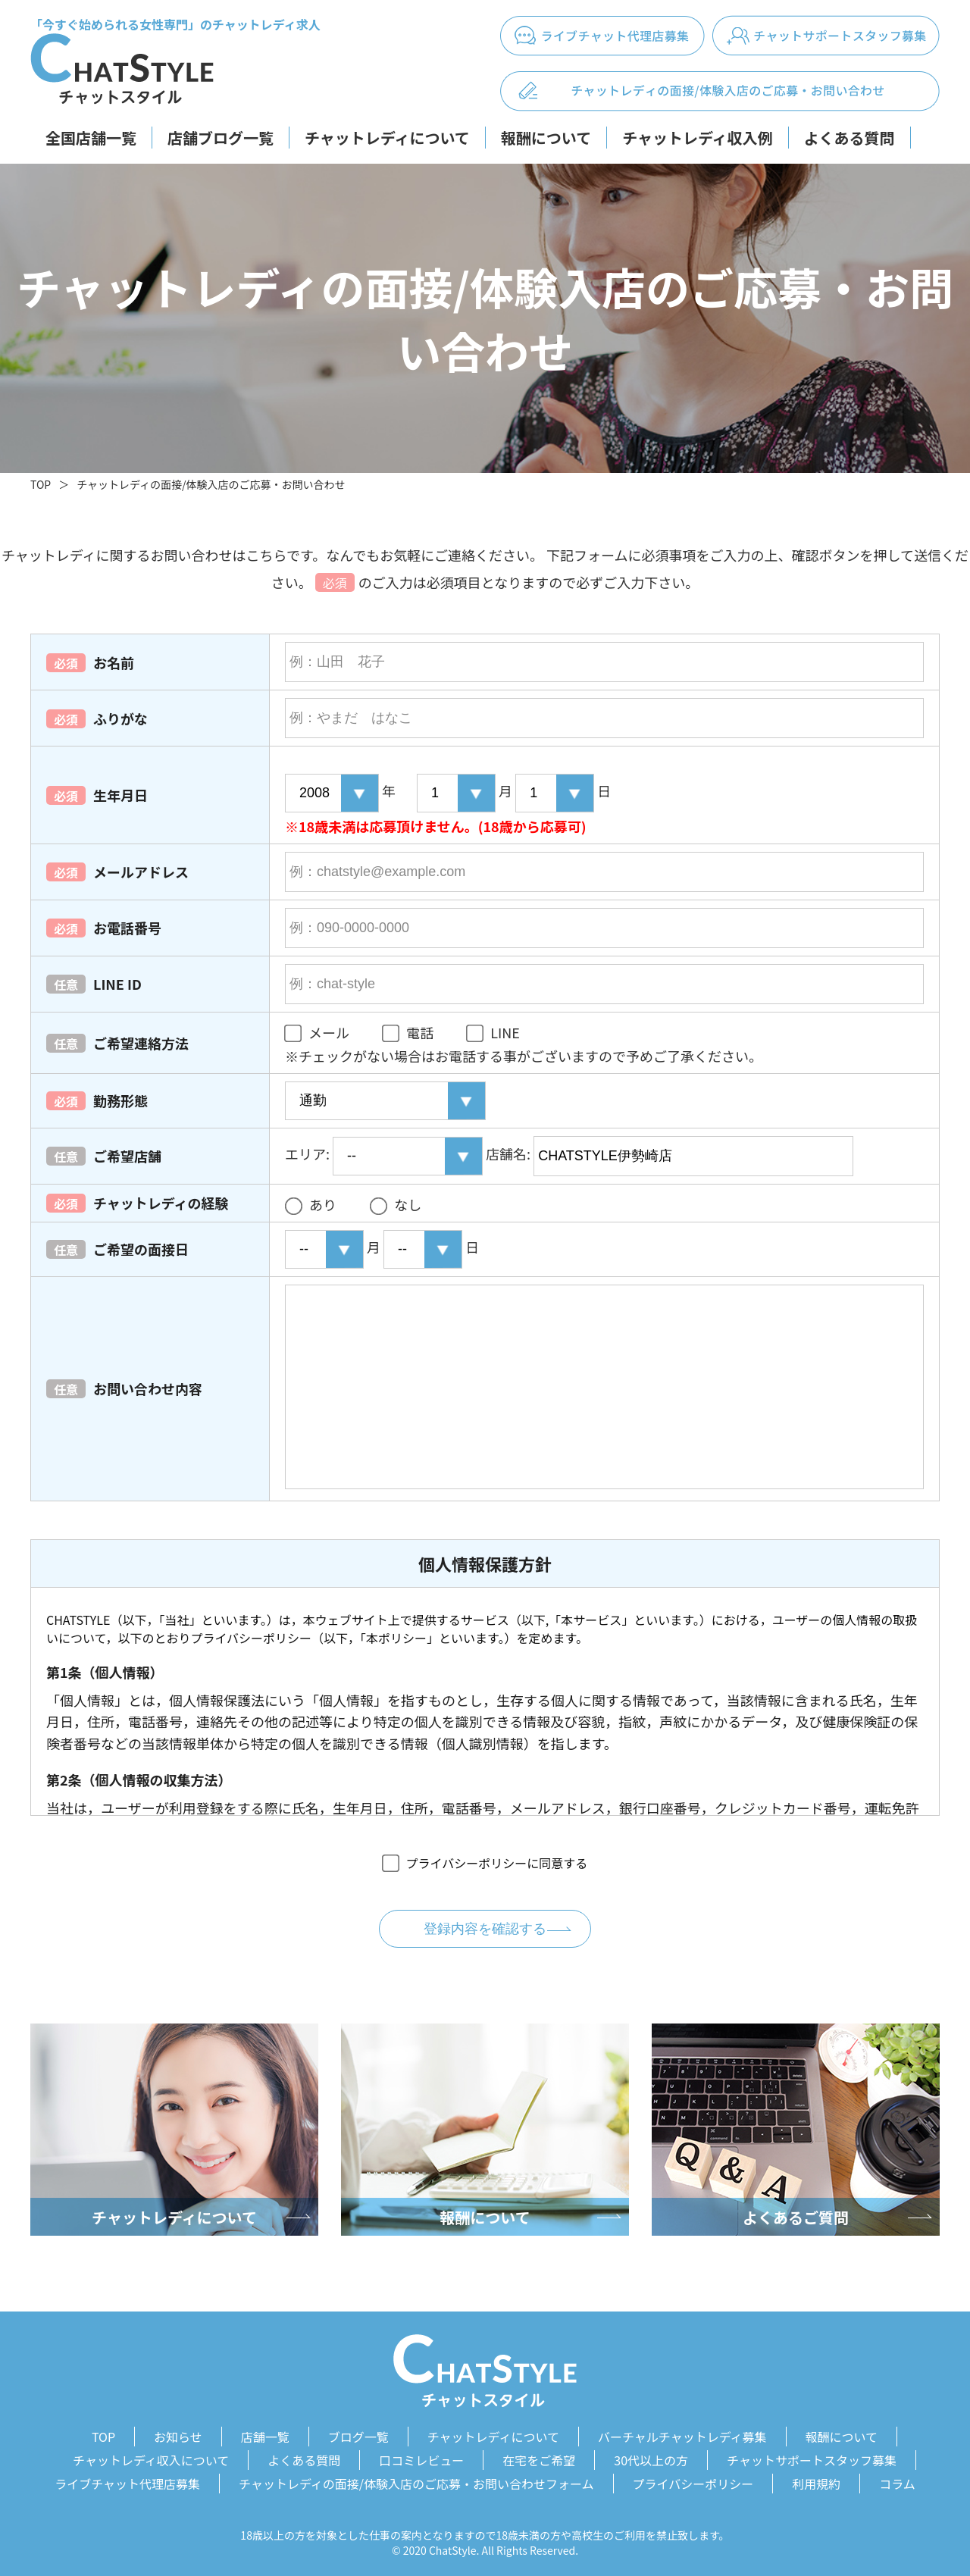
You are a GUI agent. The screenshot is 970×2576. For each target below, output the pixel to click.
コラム (897, 2480)
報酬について (546, 138)
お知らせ (178, 2436)
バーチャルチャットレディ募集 (682, 2436)
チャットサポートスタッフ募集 (811, 2458)
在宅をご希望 (538, 2458)
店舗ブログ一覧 (220, 138)
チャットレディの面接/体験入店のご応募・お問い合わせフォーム (416, 2480)
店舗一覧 (265, 2436)
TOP (40, 484)
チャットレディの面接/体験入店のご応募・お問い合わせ (211, 484)
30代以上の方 (651, 2458)
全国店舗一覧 (90, 138)
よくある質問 (849, 138)
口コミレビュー (421, 2458)
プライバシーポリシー (693, 2480)
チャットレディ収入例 (697, 138)
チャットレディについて (387, 138)
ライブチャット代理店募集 (127, 2480)
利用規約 (816, 2480)
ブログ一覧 (358, 2436)
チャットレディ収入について (151, 2458)
